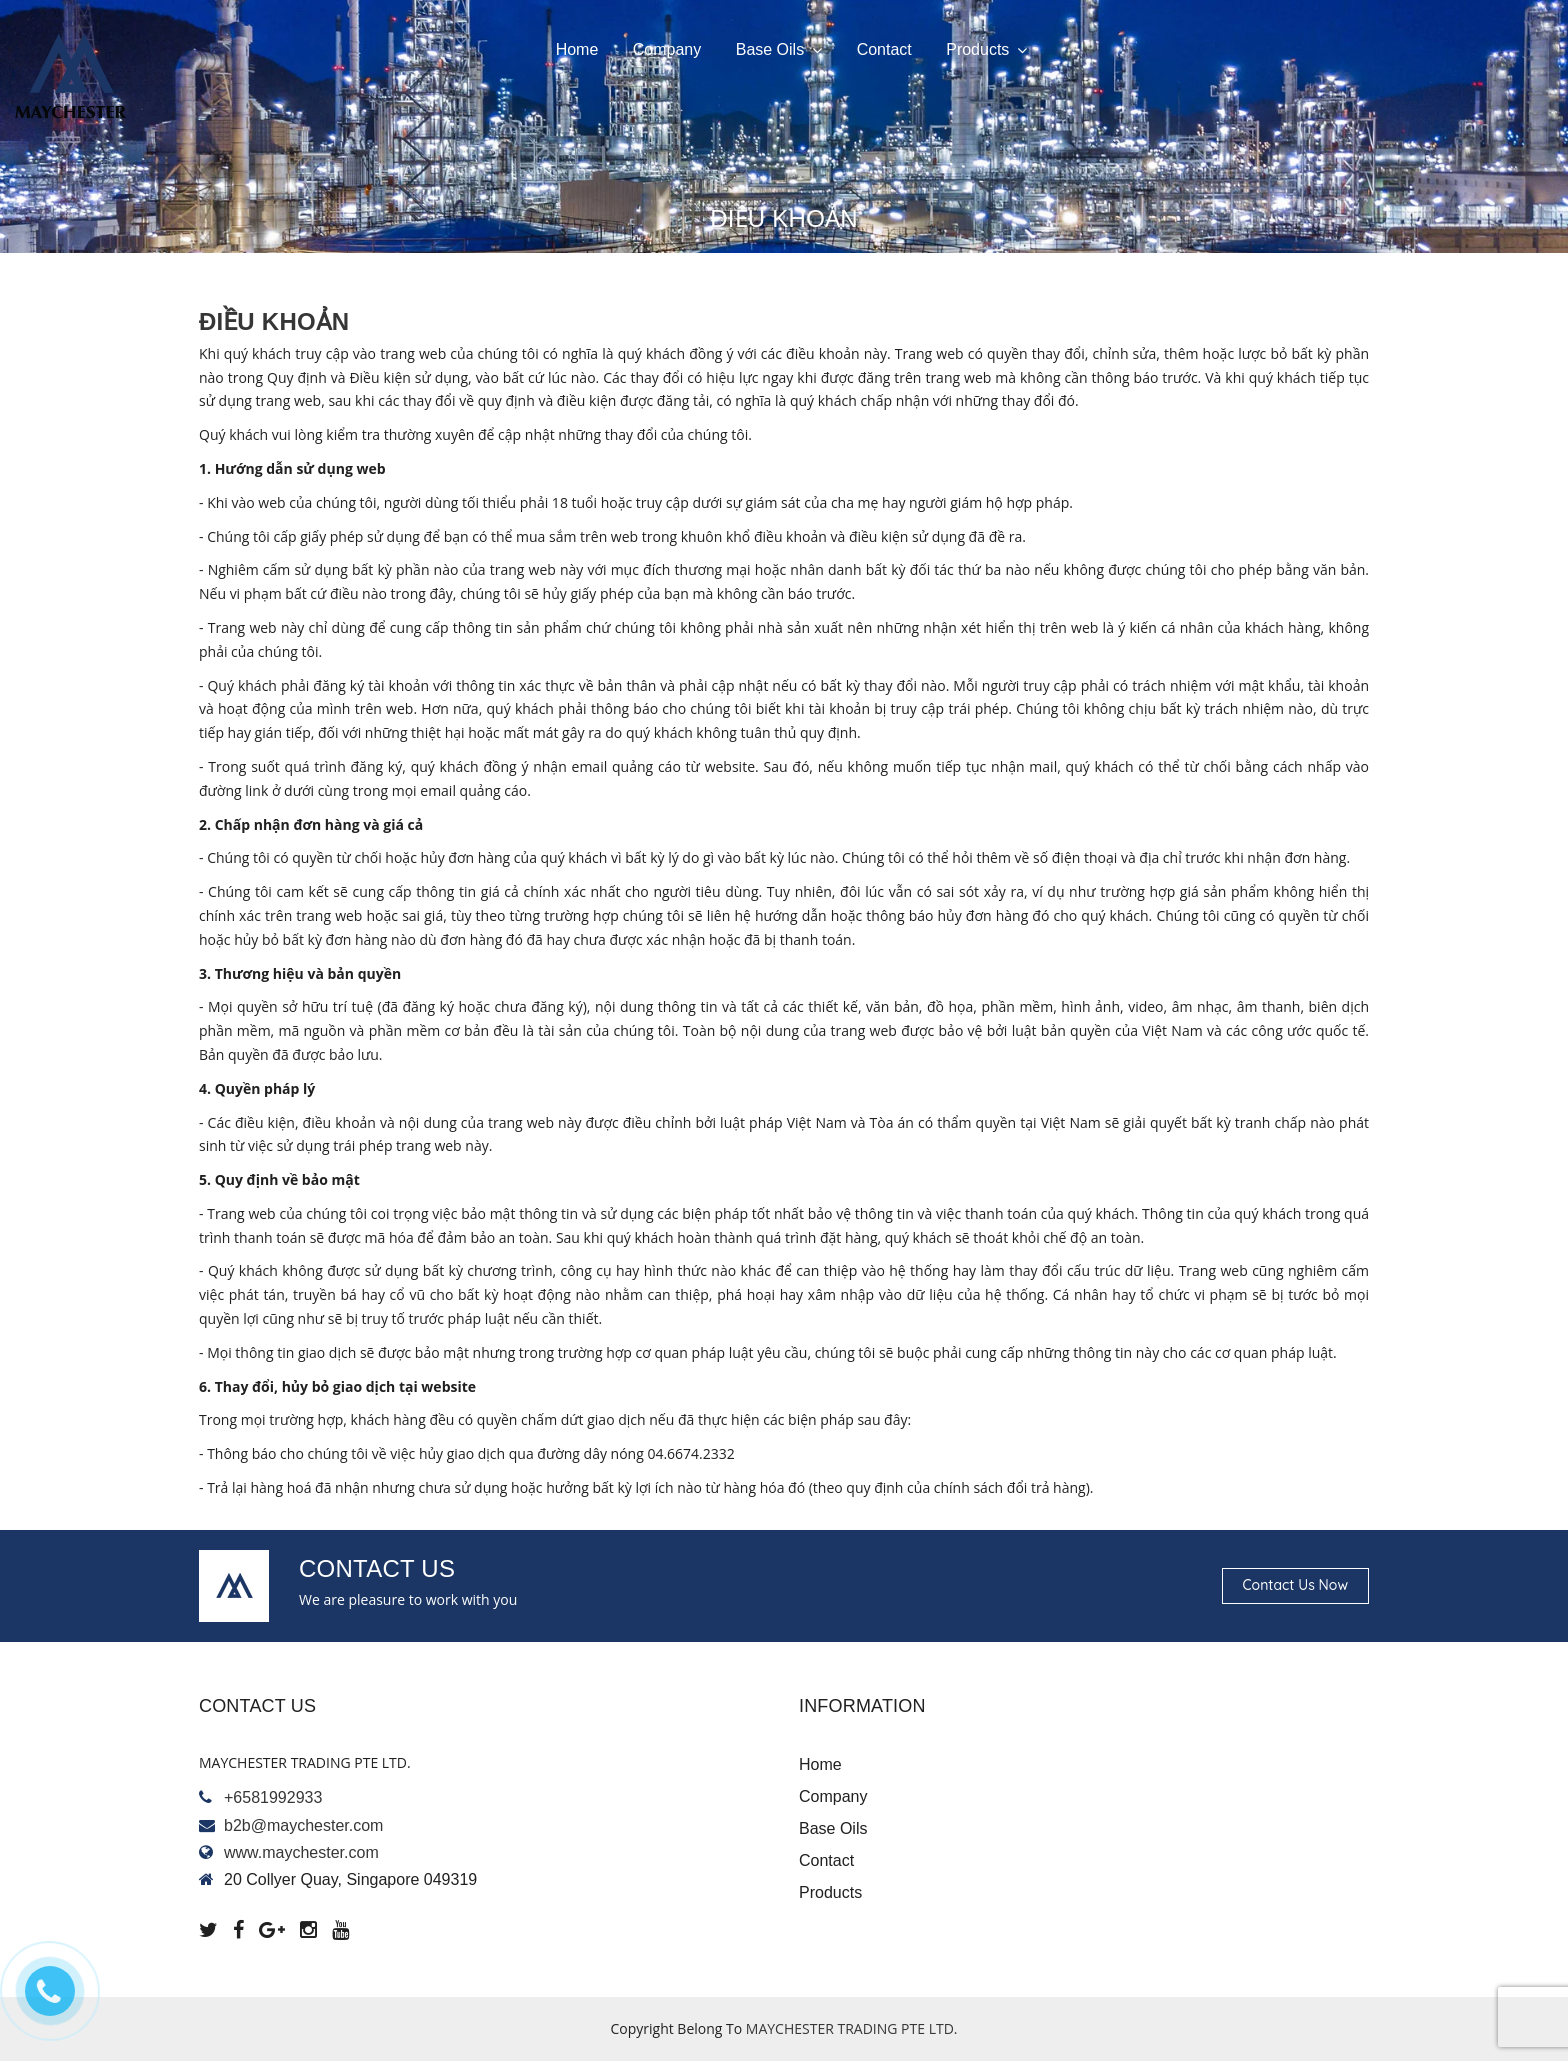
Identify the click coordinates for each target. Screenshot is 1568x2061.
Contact (884, 49)
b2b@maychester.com (303, 1825)
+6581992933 (273, 1797)
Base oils (779, 50)
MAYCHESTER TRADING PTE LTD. (852, 2028)
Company (667, 49)
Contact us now (1295, 1585)
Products (986, 50)
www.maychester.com (301, 1852)
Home (577, 49)
